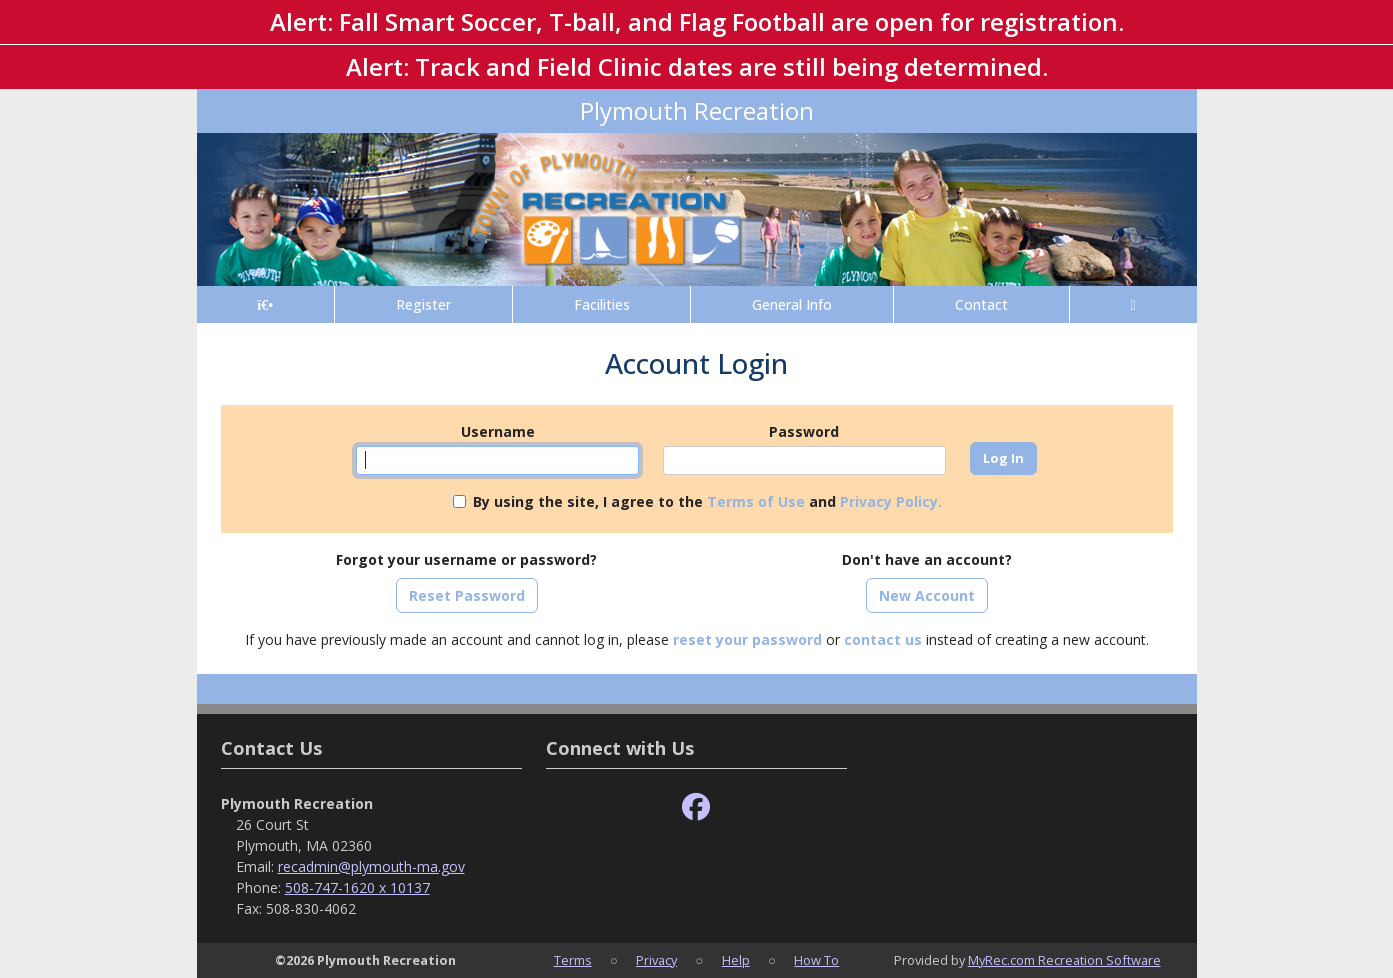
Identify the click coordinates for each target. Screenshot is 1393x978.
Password (804, 431)
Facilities (602, 304)
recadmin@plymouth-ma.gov (371, 866)
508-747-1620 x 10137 (357, 887)
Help (736, 960)
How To (816, 960)
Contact (981, 304)
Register (423, 304)
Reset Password (467, 595)
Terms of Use (756, 501)
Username (498, 431)
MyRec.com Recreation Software (1064, 960)
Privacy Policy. (891, 501)
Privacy (656, 960)
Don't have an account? (927, 559)
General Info (792, 304)
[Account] (1133, 304)
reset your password (747, 639)
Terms (573, 960)
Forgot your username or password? (466, 559)
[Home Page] (265, 304)
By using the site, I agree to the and (707, 501)
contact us (883, 639)
